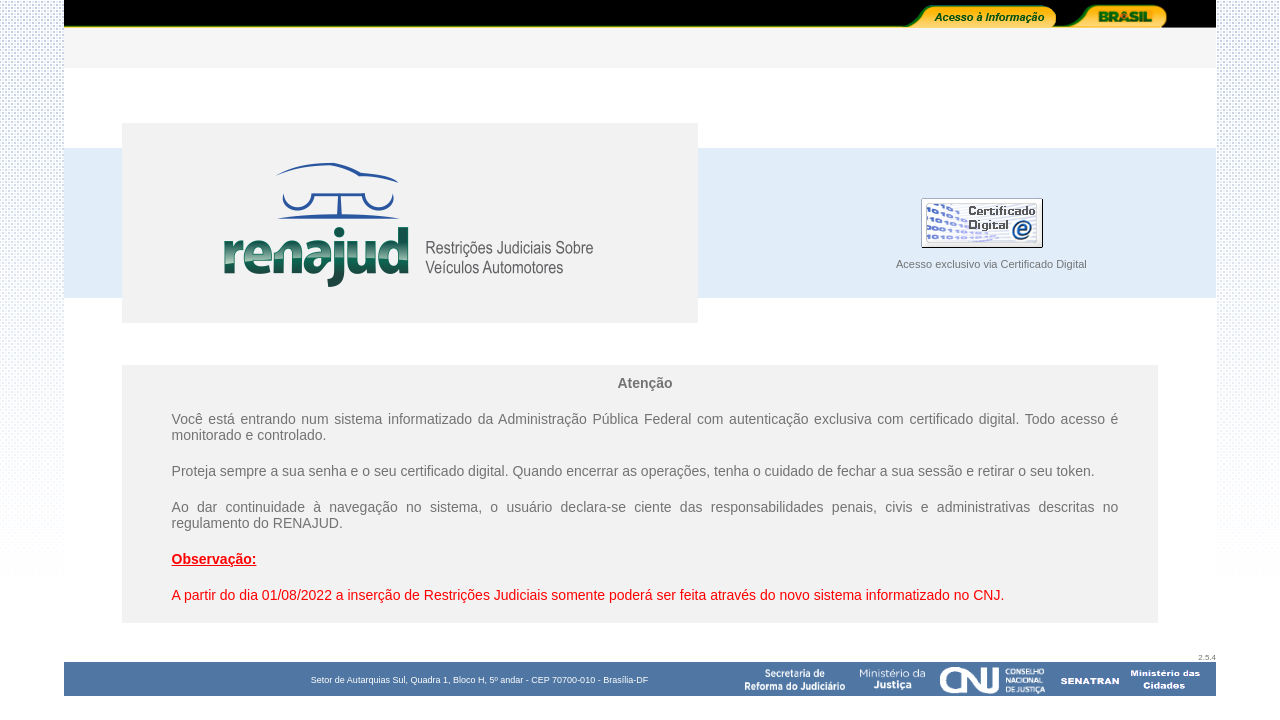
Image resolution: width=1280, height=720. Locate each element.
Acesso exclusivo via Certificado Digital (991, 264)
